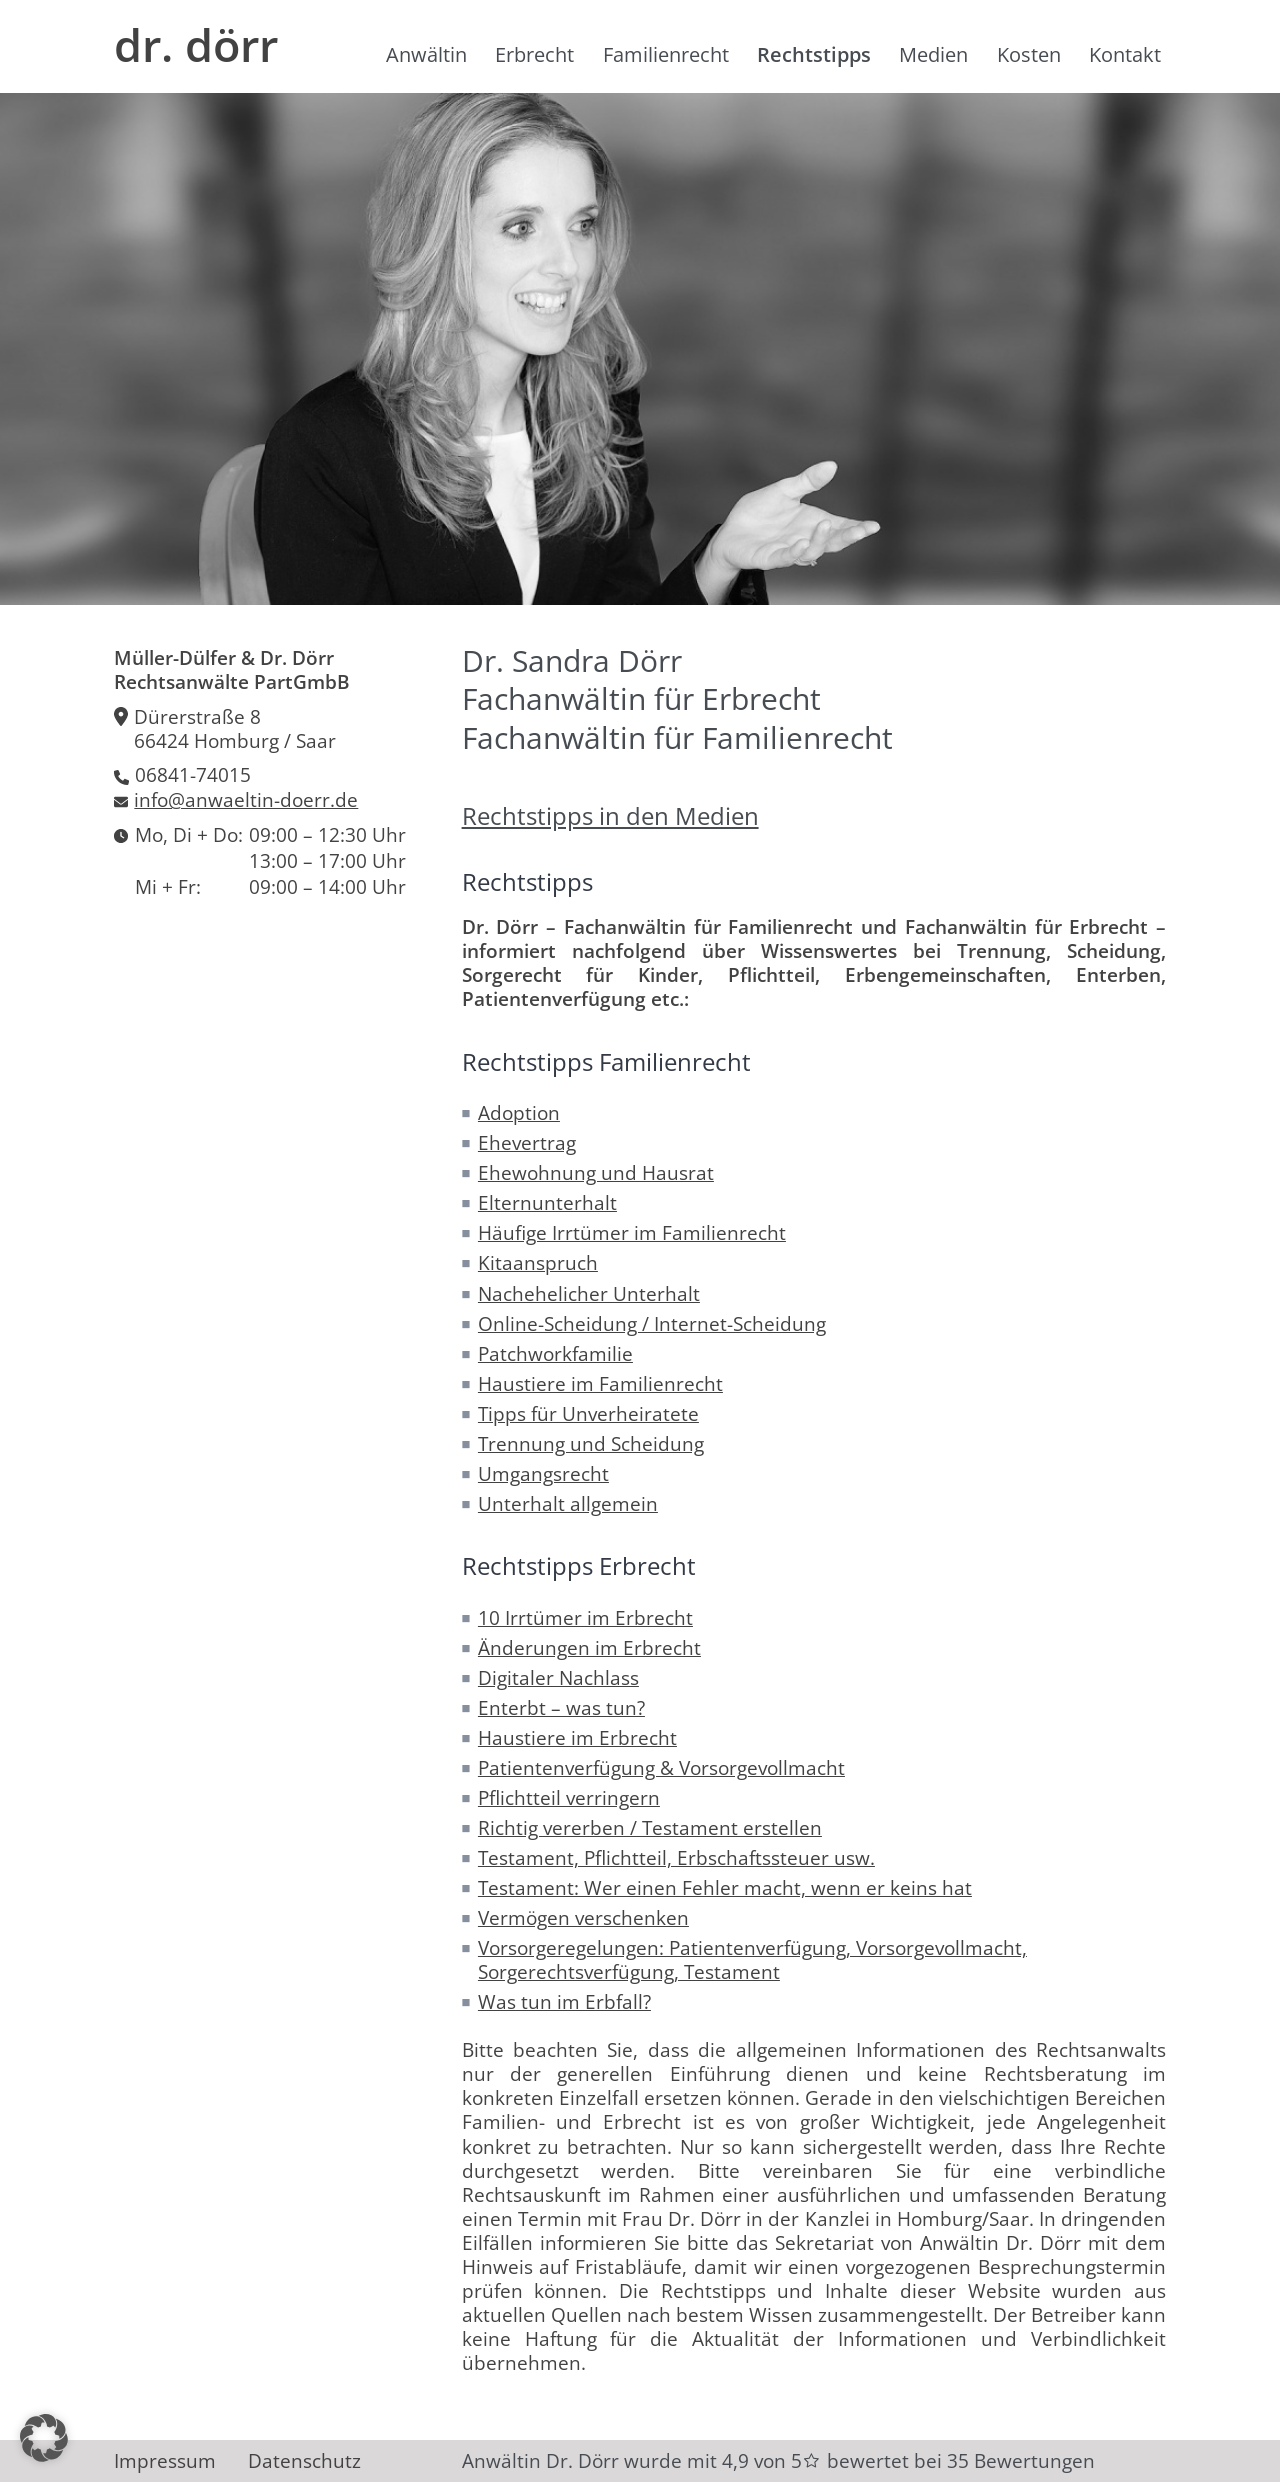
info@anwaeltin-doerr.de (246, 800)
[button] (44, 2438)
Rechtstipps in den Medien (610, 816)
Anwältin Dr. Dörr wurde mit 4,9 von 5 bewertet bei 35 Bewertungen (778, 2460)
